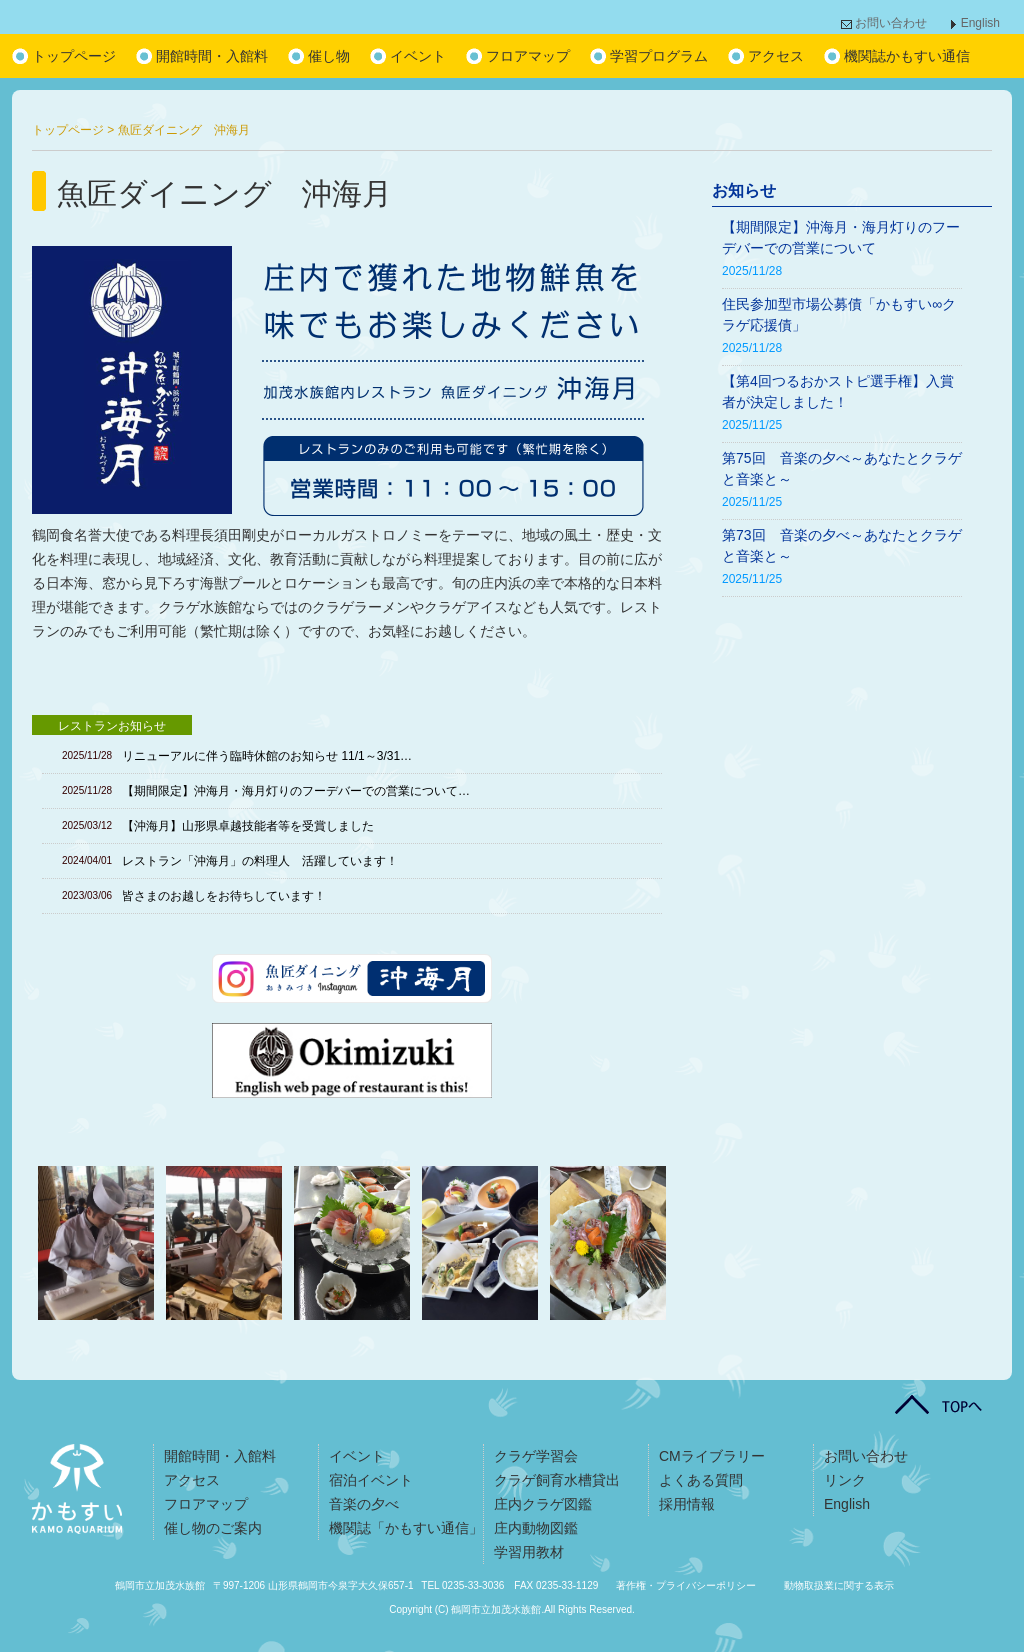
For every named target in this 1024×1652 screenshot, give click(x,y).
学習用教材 (529, 1552)
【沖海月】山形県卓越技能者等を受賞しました (248, 826)
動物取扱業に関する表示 (839, 1585)
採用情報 (687, 1504)
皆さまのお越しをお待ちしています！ (224, 896)
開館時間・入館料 (212, 56)
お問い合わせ (891, 23)
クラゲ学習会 (536, 1456)
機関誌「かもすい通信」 (406, 1528)
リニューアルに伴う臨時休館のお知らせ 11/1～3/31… (267, 756)
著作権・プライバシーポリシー (686, 1585)
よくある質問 (701, 1480)
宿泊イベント (371, 1480)
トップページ (74, 56)
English (980, 23)
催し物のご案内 (213, 1528)
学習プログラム (659, 56)
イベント (418, 56)
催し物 (329, 56)
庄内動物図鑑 (536, 1528)
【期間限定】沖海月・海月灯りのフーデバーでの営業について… (296, 791)
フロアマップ (528, 56)
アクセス (776, 56)
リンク (845, 1480)
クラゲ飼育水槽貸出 (557, 1480)
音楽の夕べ (364, 1504)
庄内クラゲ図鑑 (543, 1504)
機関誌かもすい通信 (907, 56)
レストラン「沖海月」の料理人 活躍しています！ (260, 861)
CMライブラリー (712, 1456)
